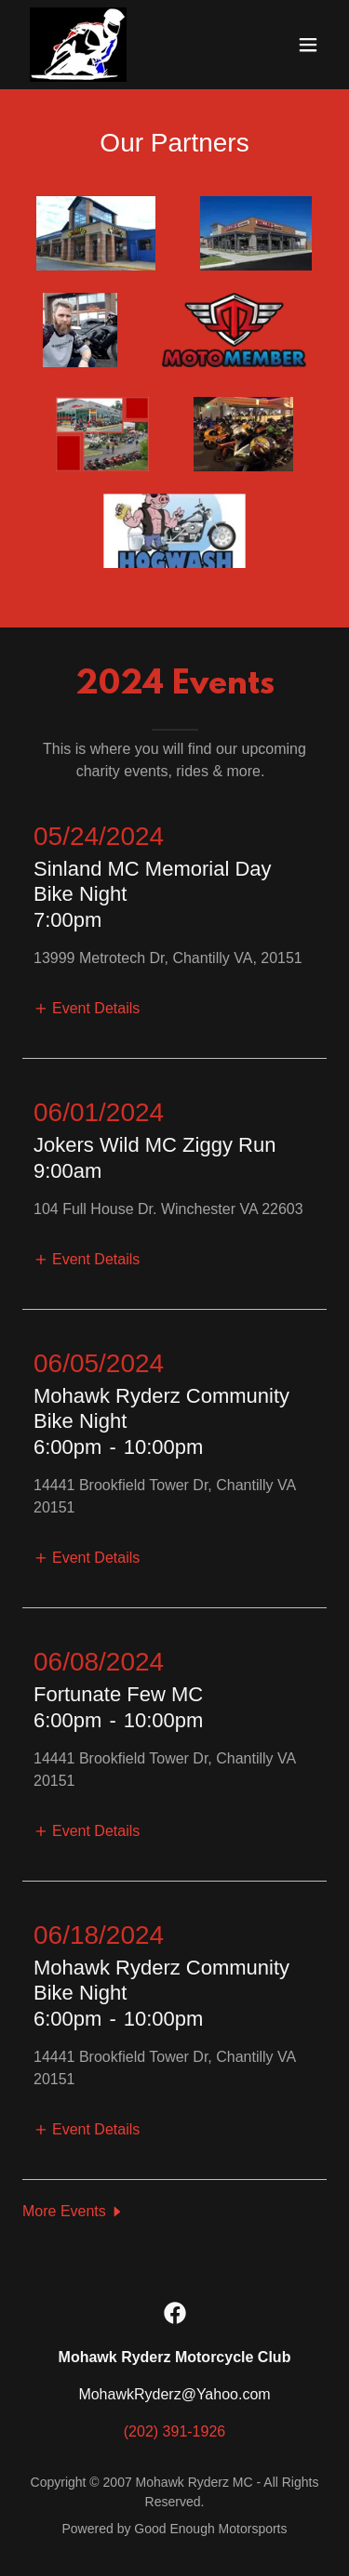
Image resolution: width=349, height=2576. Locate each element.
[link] (78, 44)
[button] (308, 44)
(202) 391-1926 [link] (174, 2431)
